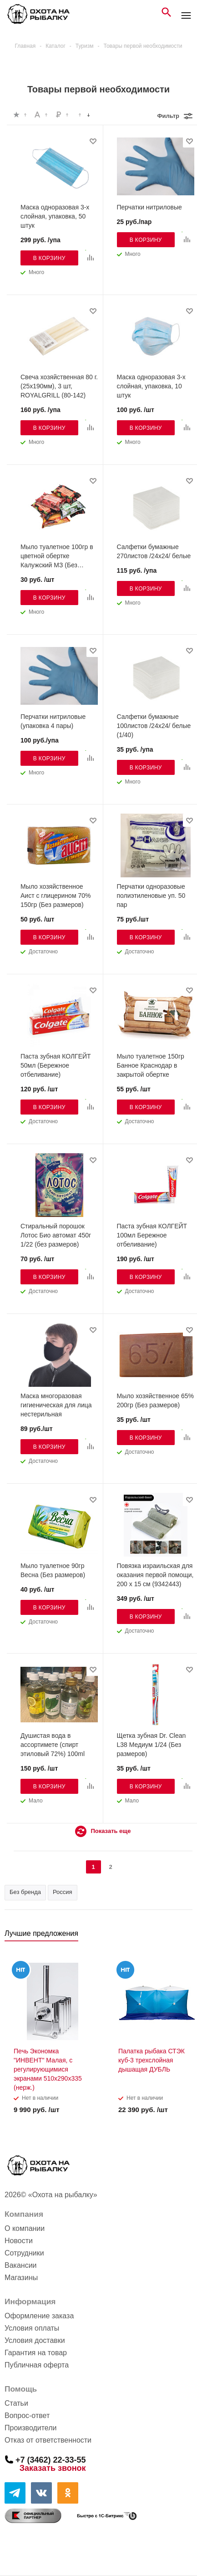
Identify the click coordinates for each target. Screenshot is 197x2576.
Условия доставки (35, 2340)
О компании (25, 2228)
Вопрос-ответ (27, 2415)
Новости (19, 2241)
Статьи (16, 2403)
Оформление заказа (39, 2316)
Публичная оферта (37, 2365)
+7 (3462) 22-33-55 (50, 2459)
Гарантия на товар (36, 2353)
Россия (62, 1892)
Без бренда (25, 1892)
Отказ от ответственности (48, 2440)
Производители (31, 2428)
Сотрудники (24, 2253)
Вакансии (21, 2265)
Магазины (21, 2277)
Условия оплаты (32, 2328)
